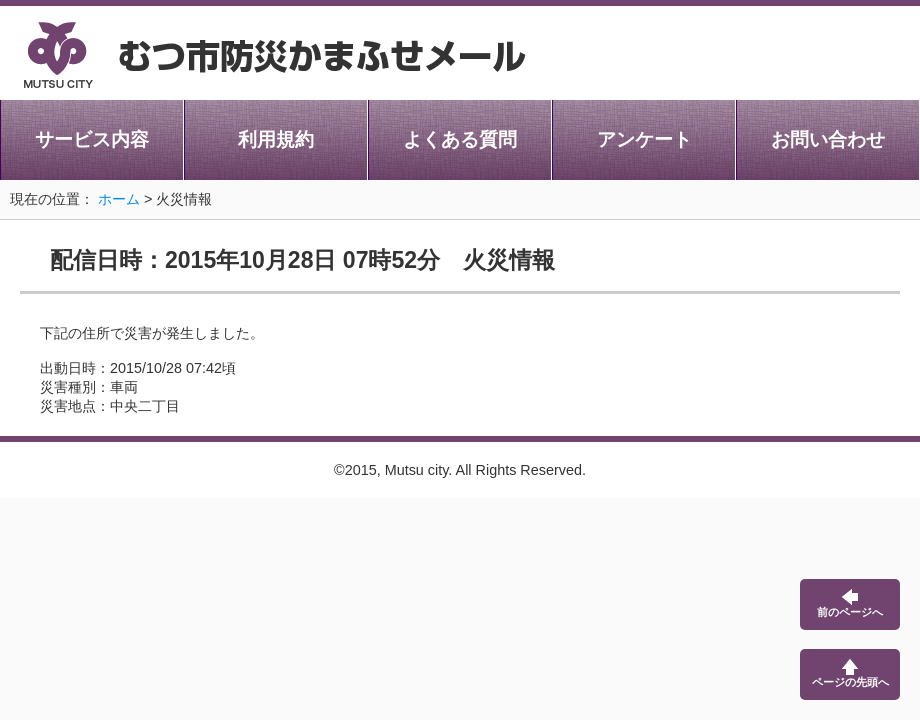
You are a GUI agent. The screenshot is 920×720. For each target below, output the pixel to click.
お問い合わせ (828, 139)
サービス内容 (92, 139)
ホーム (119, 199)
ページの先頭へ (850, 673)
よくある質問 (460, 139)
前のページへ (850, 603)
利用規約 (276, 139)
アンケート (644, 139)
